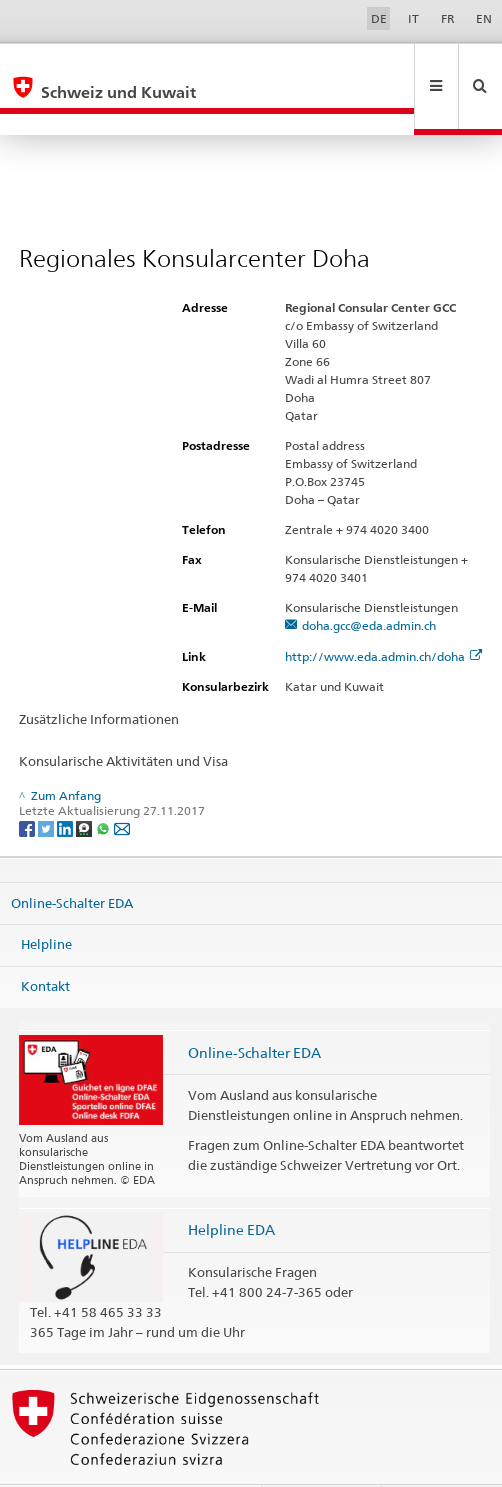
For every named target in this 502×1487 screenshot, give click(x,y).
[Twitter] (47, 784)
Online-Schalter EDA (72, 860)
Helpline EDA (231, 1186)
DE (379, 18)
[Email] (122, 784)
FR (448, 18)
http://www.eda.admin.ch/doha (383, 613)
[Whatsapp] (104, 784)
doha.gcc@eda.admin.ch (369, 582)
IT (413, 18)
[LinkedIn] (66, 784)
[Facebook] (28, 784)
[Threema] (85, 784)
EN (484, 18)
